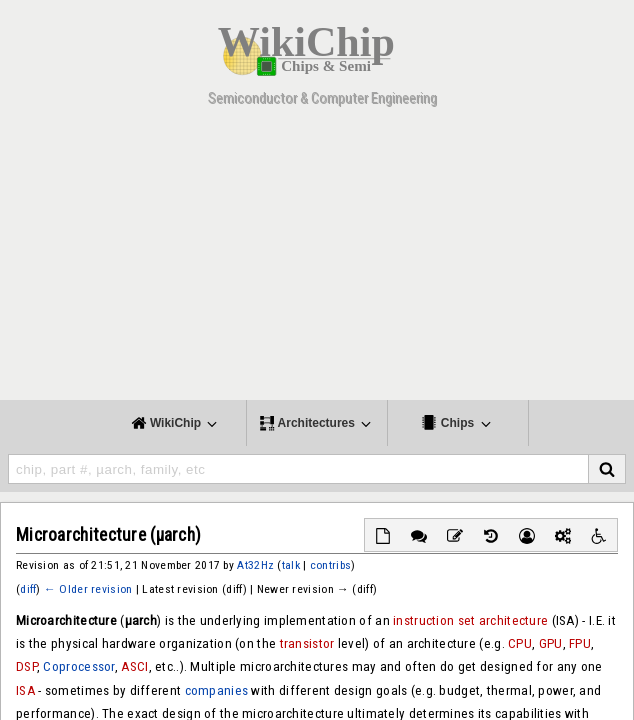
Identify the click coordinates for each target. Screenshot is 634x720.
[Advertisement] (317, 260)
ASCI (134, 666)
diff (28, 589)
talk (291, 565)
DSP (26, 666)
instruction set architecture (470, 620)
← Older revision (88, 589)
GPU (551, 643)
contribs (330, 565)
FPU (580, 643)
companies (217, 690)
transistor (307, 643)
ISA (25, 690)
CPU (520, 643)
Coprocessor (78, 666)
